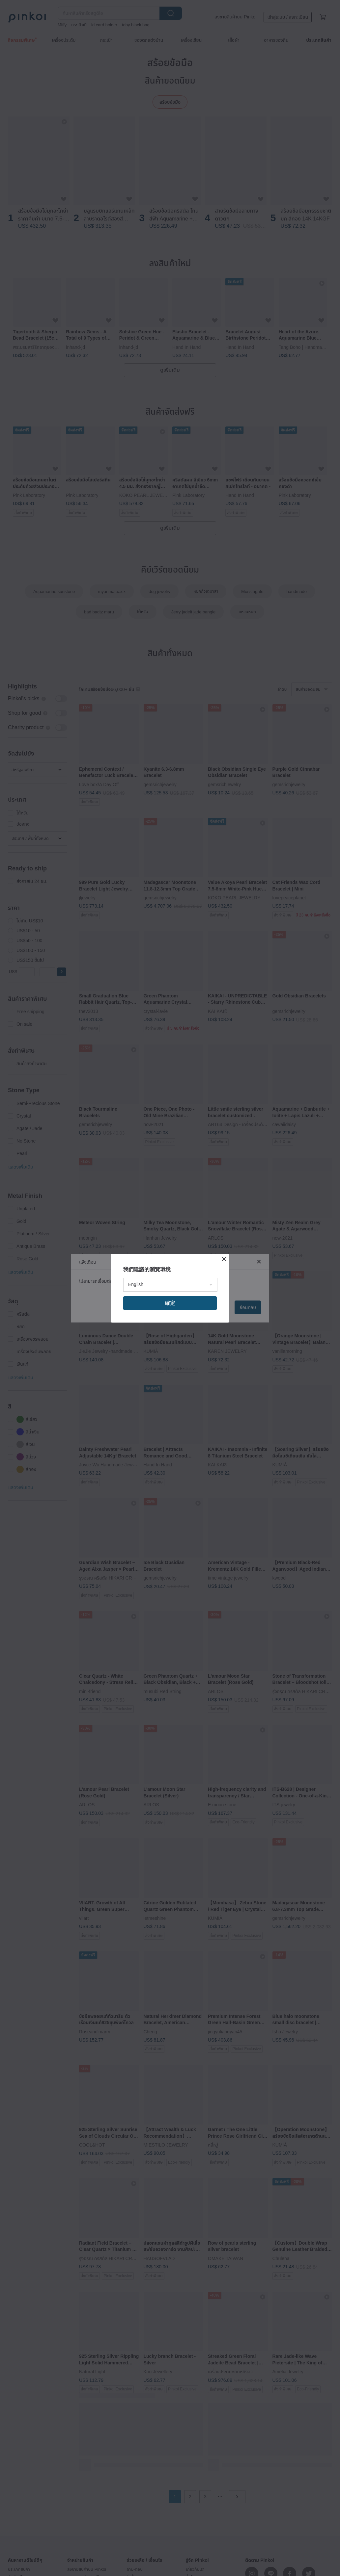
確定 (170, 1303)
